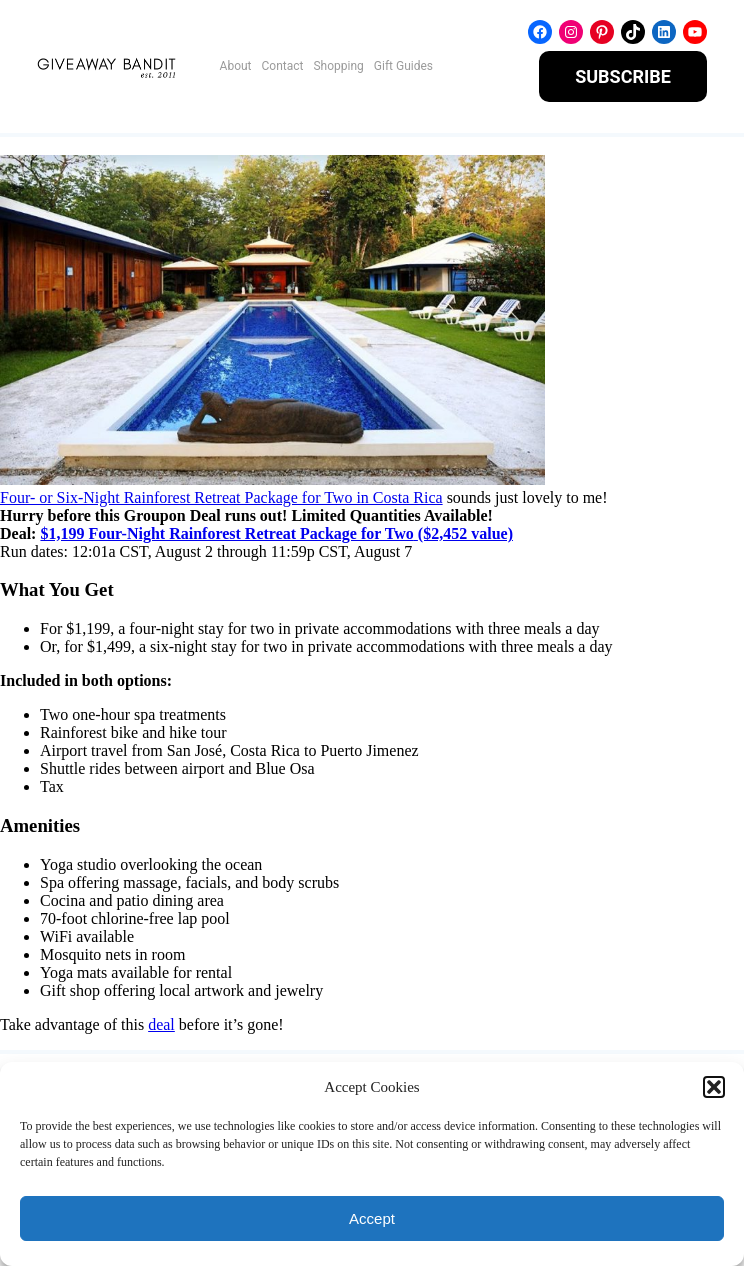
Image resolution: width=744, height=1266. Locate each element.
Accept (372, 1218)
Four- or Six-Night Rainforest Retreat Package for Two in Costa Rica (221, 497)
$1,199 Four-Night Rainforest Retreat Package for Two (226, 533)
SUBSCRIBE (623, 76)
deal (161, 1024)
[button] (714, 1087)
